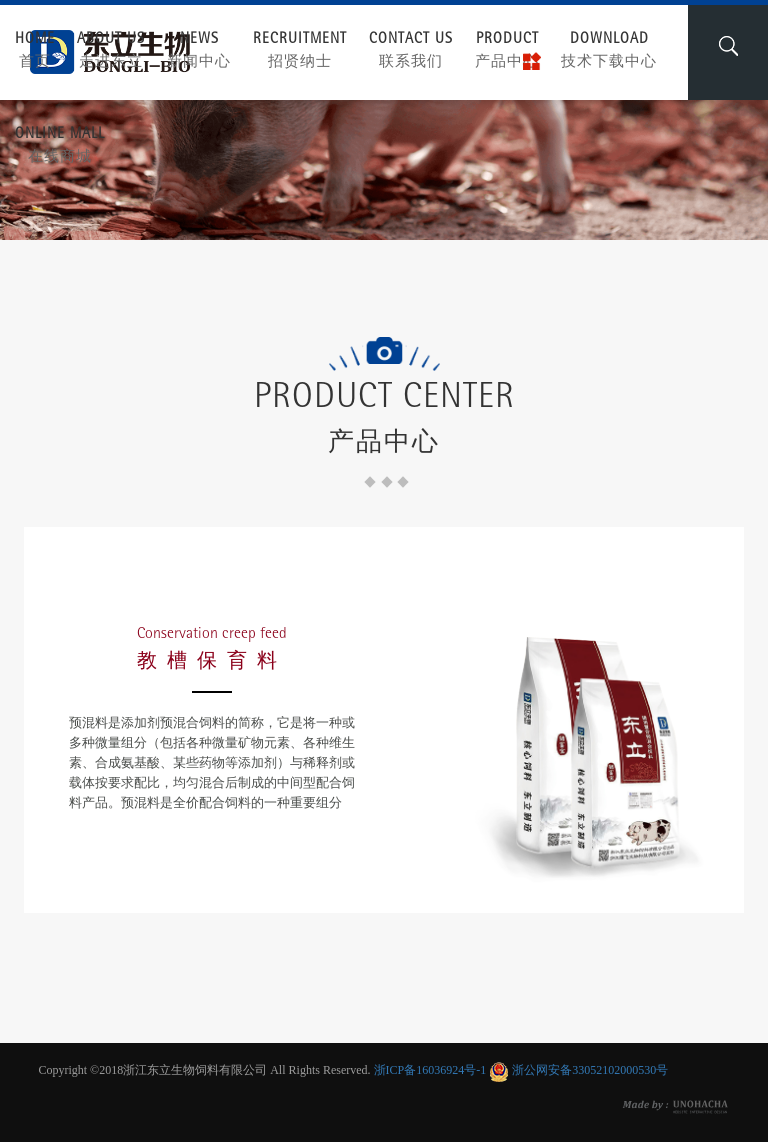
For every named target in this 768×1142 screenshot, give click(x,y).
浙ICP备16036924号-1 (430, 1070)
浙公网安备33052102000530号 (590, 1070)
